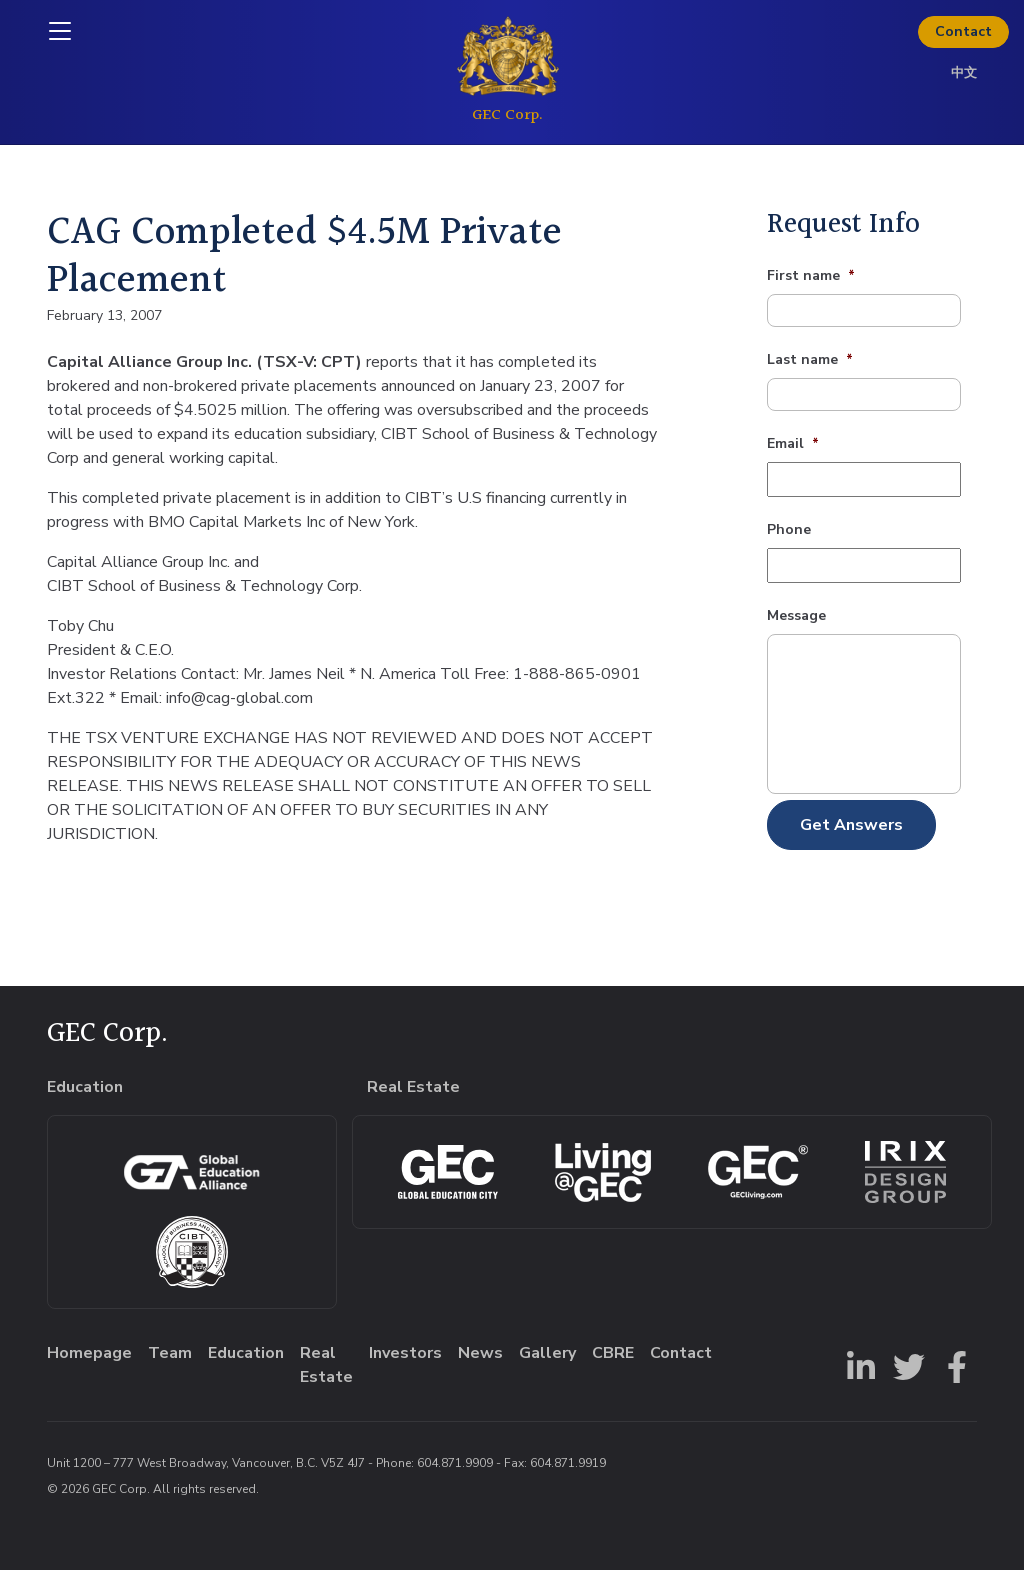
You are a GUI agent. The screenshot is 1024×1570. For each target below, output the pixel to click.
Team (170, 1353)
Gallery (547, 1353)
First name (811, 276)
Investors (405, 1353)
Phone (789, 530)
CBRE (613, 1353)
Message (796, 616)
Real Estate (326, 1365)
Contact (963, 31)
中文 (964, 73)
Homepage (89, 1353)
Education (246, 1353)
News (480, 1353)
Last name (810, 360)
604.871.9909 (455, 1463)
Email (793, 444)
